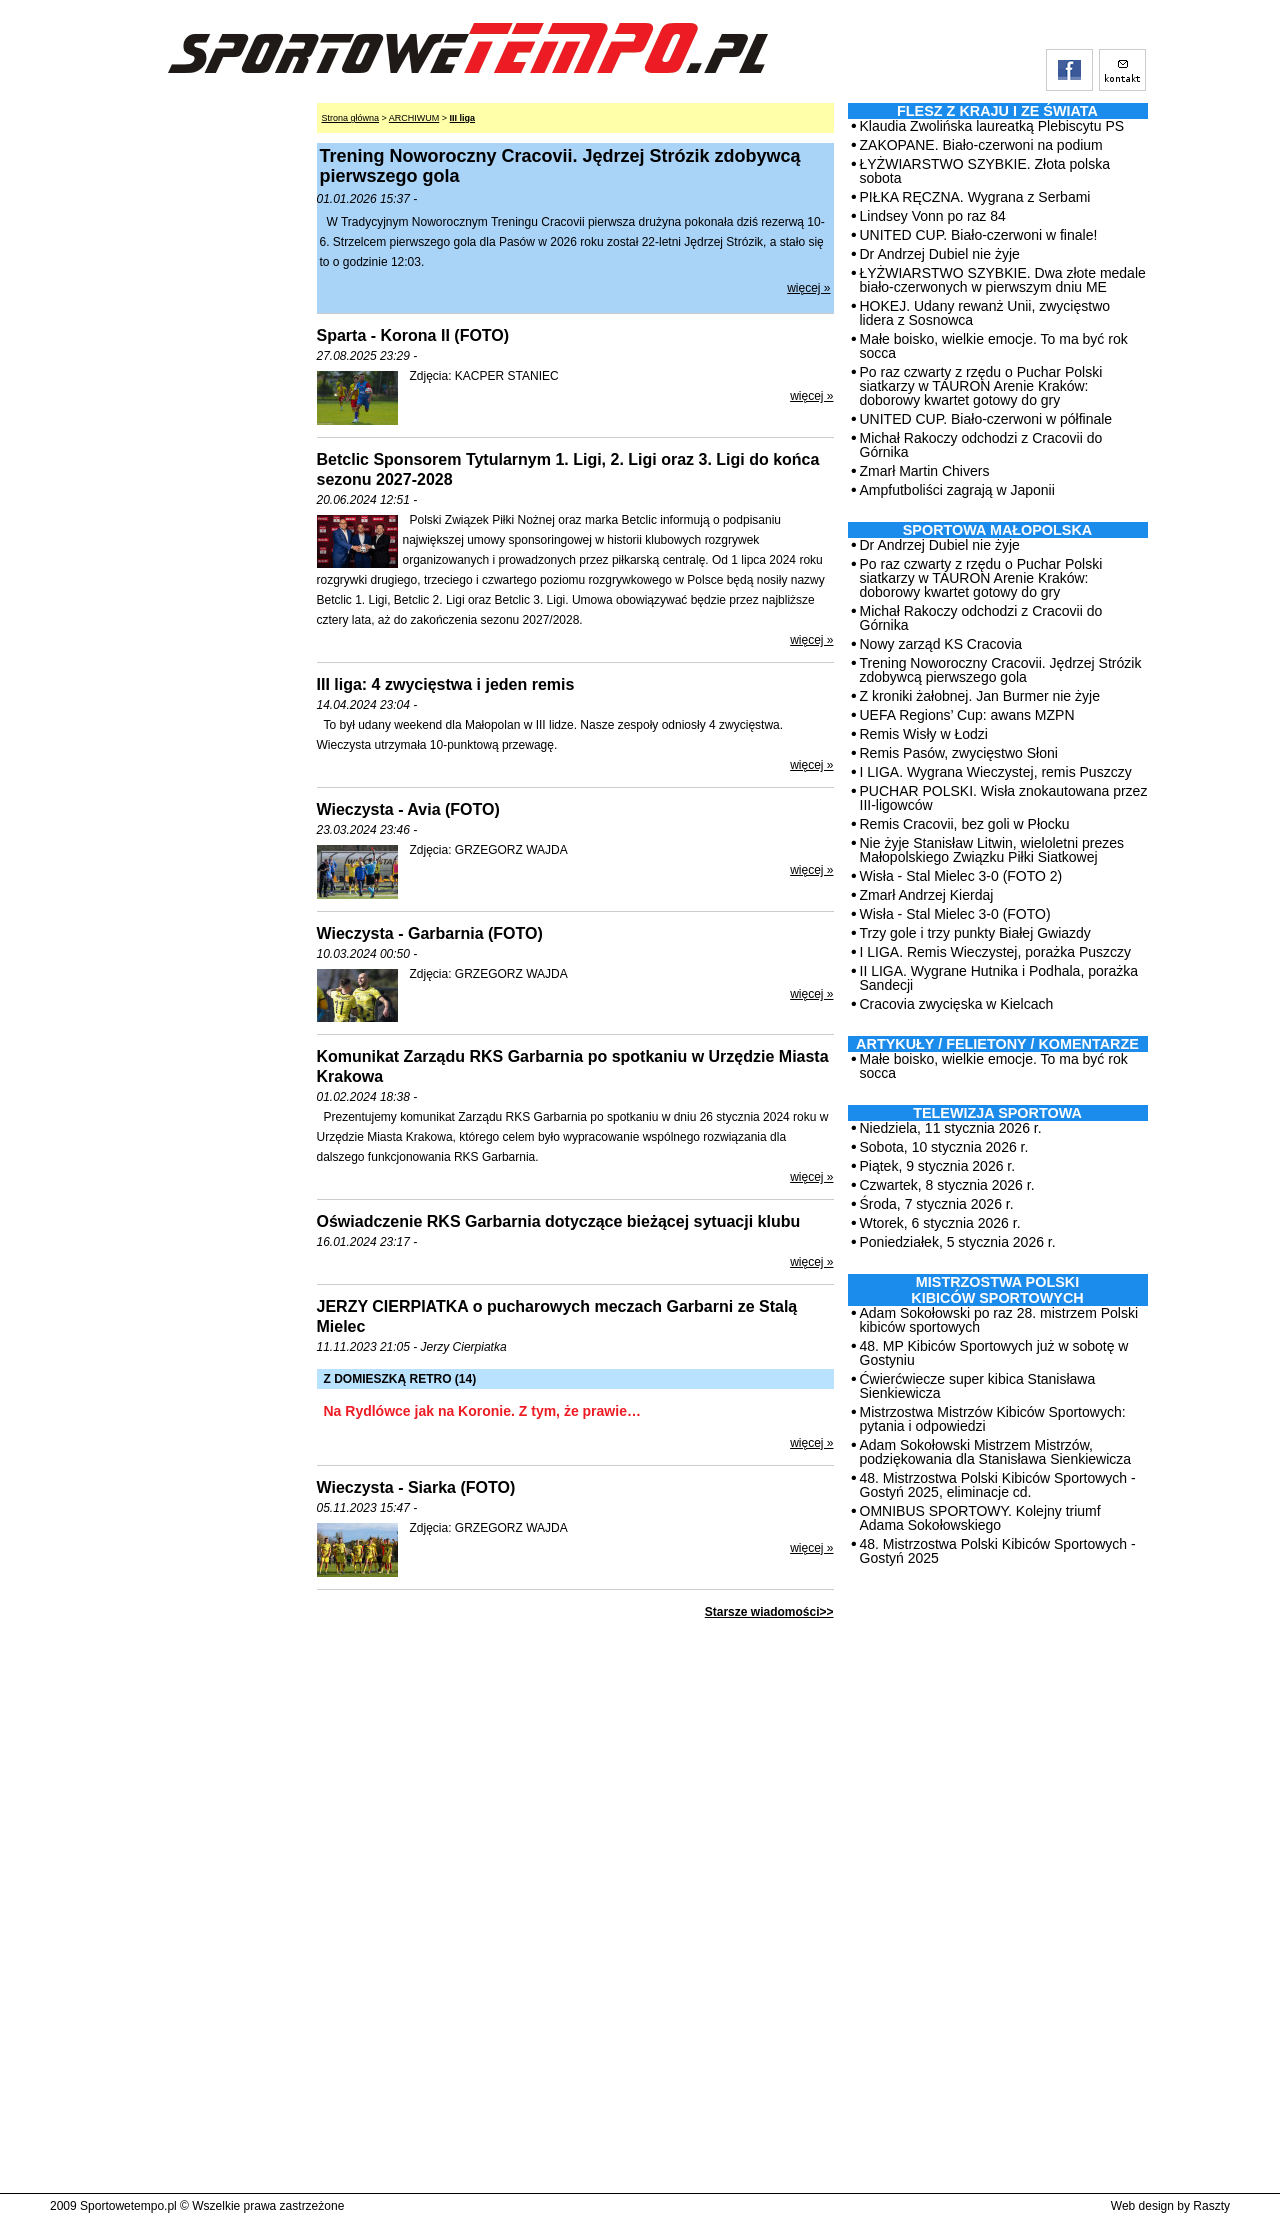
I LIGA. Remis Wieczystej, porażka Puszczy (996, 952)
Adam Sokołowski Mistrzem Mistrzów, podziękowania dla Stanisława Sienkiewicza (996, 1452)
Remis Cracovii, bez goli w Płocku (965, 824)
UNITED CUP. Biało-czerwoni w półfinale (986, 419)
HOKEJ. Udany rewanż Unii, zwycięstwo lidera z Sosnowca (985, 313)
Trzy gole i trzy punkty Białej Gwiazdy (975, 933)
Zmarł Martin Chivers (925, 471)
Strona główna (351, 118)
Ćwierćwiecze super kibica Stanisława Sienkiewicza (978, 1386)
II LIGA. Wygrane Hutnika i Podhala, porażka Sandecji (999, 978)
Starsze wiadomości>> (769, 1612)
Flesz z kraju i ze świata (997, 111)
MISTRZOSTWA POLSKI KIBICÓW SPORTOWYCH (997, 1290)
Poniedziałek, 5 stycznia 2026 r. (958, 1242)
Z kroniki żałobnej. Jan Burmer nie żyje (980, 696)
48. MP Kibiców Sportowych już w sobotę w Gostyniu (994, 1353)
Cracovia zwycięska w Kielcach (957, 1004)
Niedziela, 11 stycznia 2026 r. (951, 1128)
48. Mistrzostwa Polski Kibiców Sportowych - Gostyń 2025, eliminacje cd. (998, 1485)
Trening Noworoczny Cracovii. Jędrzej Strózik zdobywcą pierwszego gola (1001, 670)
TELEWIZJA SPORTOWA (997, 1113)
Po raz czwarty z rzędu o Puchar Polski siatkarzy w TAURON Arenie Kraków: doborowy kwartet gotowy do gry (981, 386)
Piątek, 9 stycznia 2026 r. (938, 1166)
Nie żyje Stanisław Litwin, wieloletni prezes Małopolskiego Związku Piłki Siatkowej (992, 850)
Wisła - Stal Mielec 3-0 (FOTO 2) (961, 876)
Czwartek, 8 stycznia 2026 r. (947, 1185)
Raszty (1211, 2206)
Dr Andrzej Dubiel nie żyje (940, 254)
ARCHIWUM (414, 118)
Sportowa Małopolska (997, 530)
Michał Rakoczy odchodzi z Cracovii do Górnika (981, 445)
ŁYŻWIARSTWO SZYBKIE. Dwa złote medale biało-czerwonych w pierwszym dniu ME (1003, 280)
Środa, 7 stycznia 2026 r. (937, 1204)
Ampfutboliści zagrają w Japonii (957, 490)
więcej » (808, 288)
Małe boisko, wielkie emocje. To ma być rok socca (994, 346)
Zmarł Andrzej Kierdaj (927, 895)
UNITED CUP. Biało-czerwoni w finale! (979, 235)
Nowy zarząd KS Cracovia (941, 644)
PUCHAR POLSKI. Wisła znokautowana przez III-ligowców (1004, 798)
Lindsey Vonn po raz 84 (933, 216)
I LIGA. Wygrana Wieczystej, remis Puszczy (996, 772)
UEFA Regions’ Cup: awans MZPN (967, 715)
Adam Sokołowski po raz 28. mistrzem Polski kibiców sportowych (999, 1320)
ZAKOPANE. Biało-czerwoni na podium (981, 145)
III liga (463, 118)
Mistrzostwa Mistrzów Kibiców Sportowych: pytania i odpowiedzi (993, 1419)
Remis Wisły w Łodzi (924, 734)
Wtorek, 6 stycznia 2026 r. (940, 1223)
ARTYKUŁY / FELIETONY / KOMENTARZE (997, 1044)
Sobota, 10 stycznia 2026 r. (944, 1147)
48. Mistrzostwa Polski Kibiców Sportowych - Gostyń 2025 (998, 1551)
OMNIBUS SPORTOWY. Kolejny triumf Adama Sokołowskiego (980, 1518)
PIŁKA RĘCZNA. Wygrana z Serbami (975, 197)
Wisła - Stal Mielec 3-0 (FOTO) (955, 914)
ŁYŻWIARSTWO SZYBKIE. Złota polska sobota (985, 171)
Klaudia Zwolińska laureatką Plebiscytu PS (992, 126)
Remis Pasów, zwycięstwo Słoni (959, 753)
